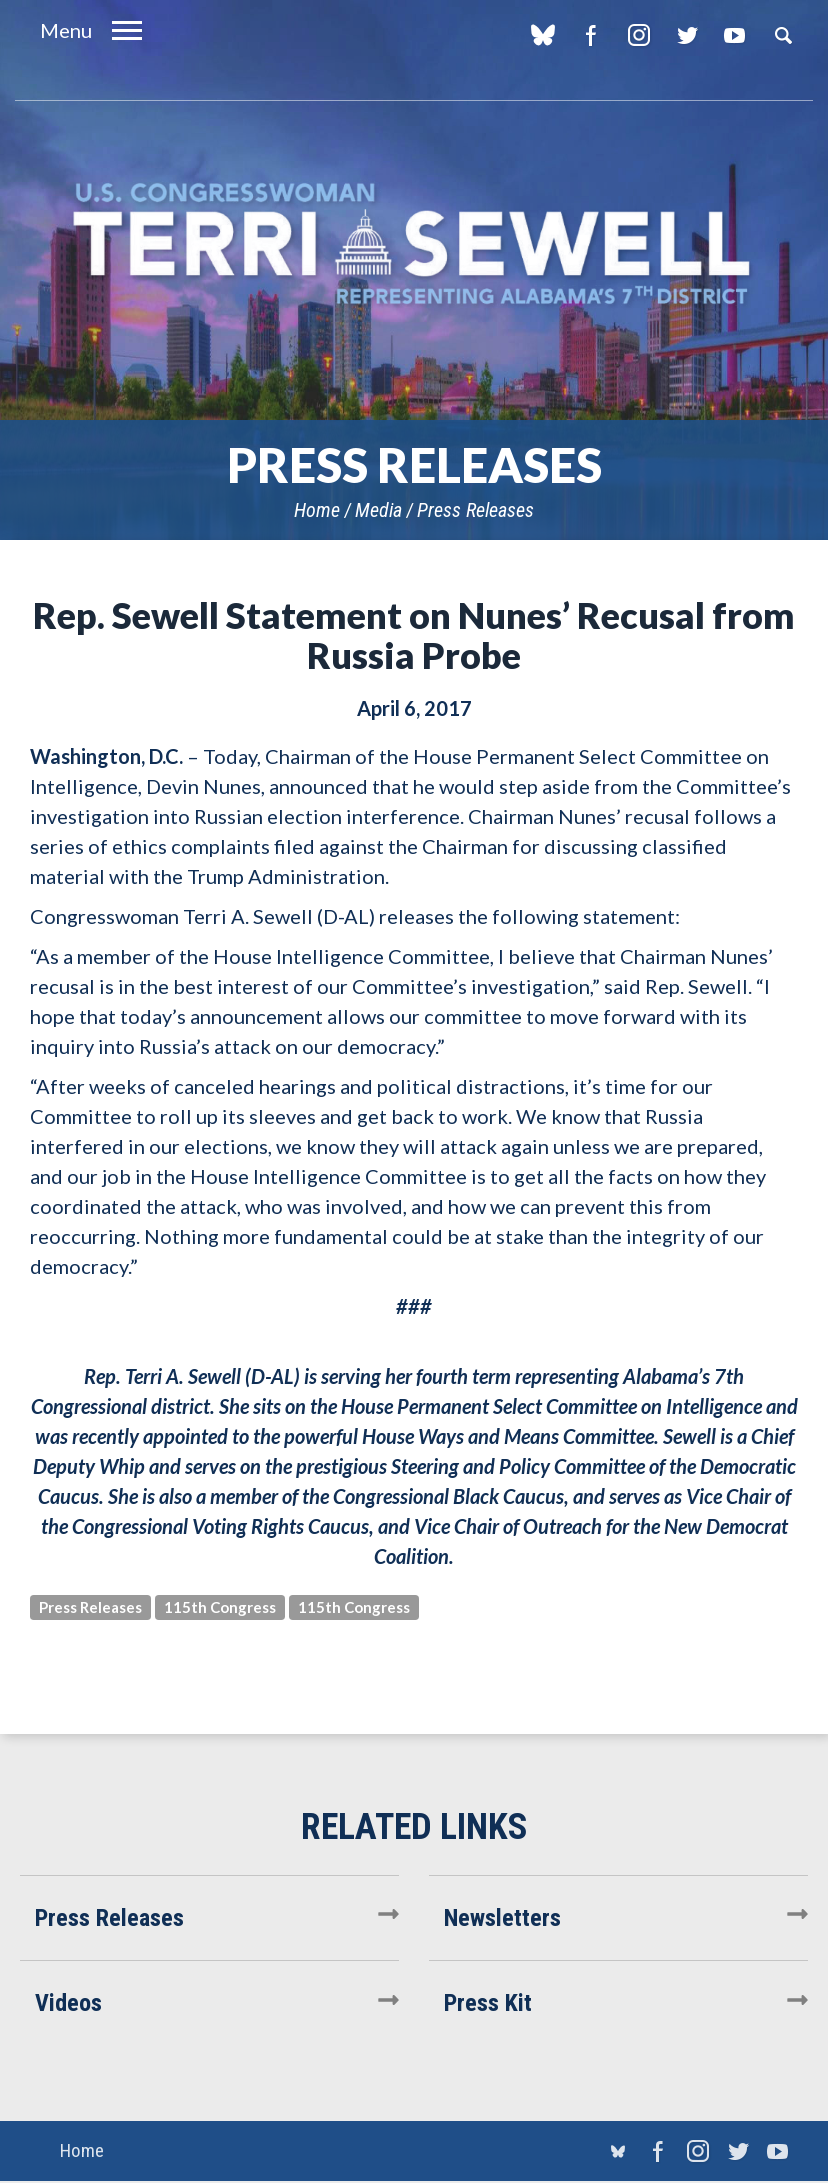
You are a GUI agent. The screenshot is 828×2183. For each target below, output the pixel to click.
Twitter (686, 35)
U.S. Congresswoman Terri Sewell (414, 244)
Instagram (638, 35)
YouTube (734, 35)
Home (317, 510)
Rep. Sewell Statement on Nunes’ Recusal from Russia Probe (414, 635)
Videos (68, 2003)
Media (378, 510)
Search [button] (783, 35)
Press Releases (475, 510)
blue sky (542, 35)
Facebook (590, 35)
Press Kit (488, 2003)
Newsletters (502, 1918)
